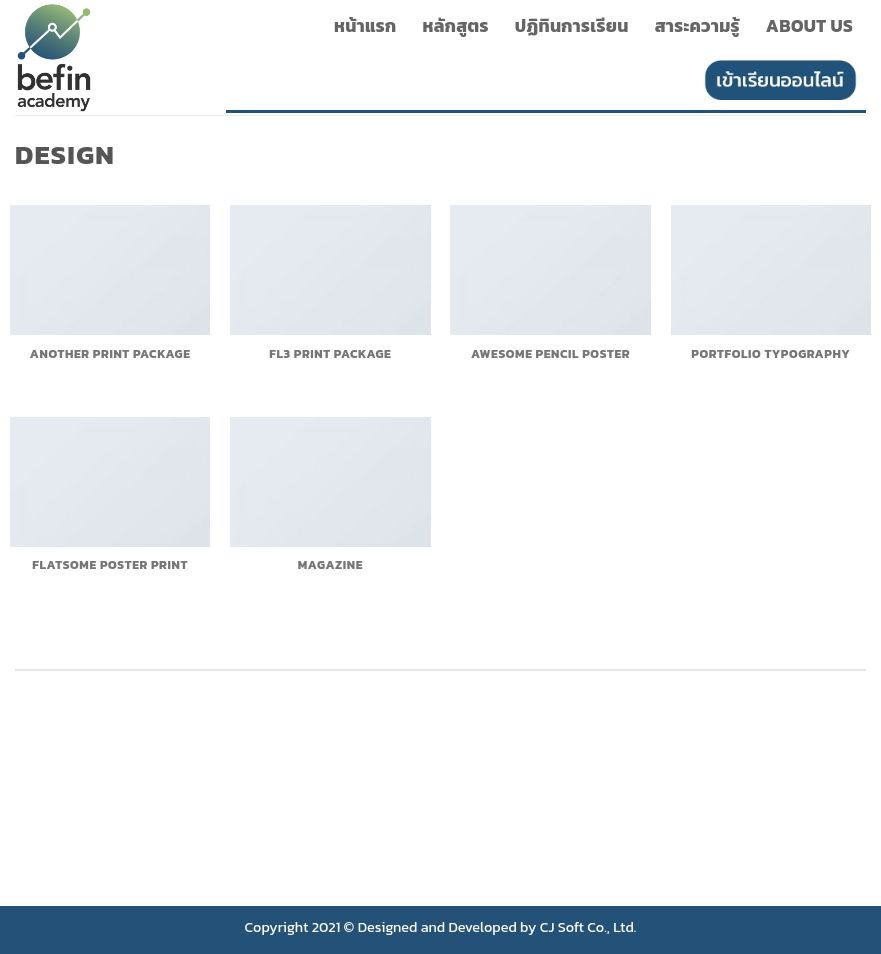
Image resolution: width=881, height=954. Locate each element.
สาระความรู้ (697, 26)
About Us (809, 26)
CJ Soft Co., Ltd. (588, 927)
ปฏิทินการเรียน (572, 26)
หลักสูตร (456, 26)
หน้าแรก (365, 26)
